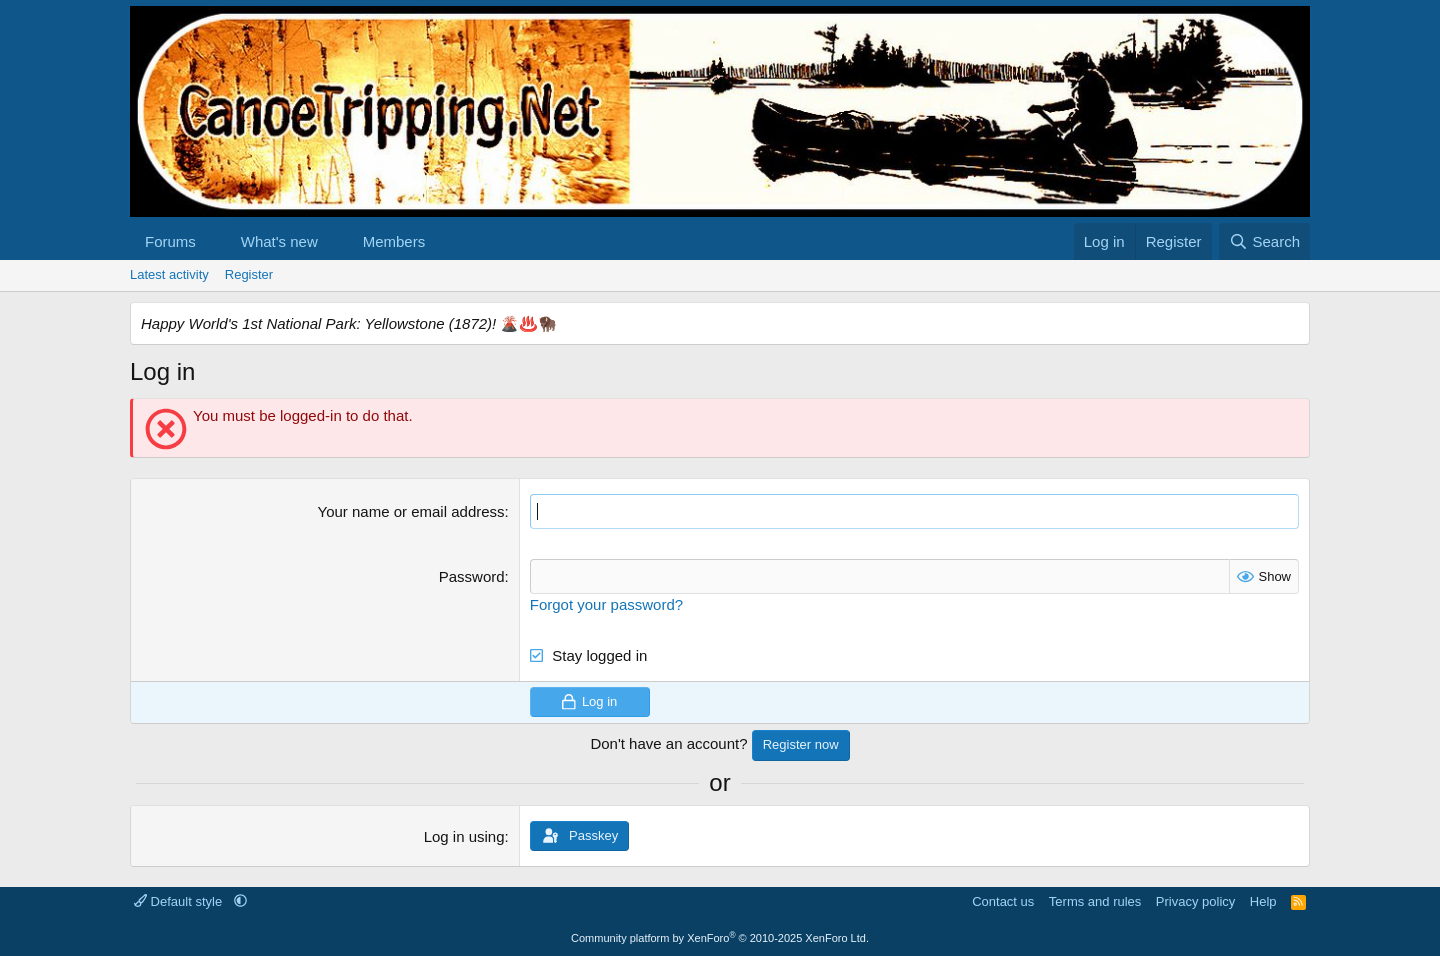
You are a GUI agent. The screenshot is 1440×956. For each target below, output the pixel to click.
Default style (180, 901)
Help (1263, 901)
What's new (279, 241)
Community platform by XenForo (720, 938)
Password (472, 576)
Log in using (464, 836)
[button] (212, 241)
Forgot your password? (606, 604)
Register (249, 274)
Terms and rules (1095, 901)
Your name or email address (411, 511)
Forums (170, 241)
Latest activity (169, 274)
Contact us (1003, 901)
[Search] (1264, 241)
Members (394, 241)
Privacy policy (1195, 901)
